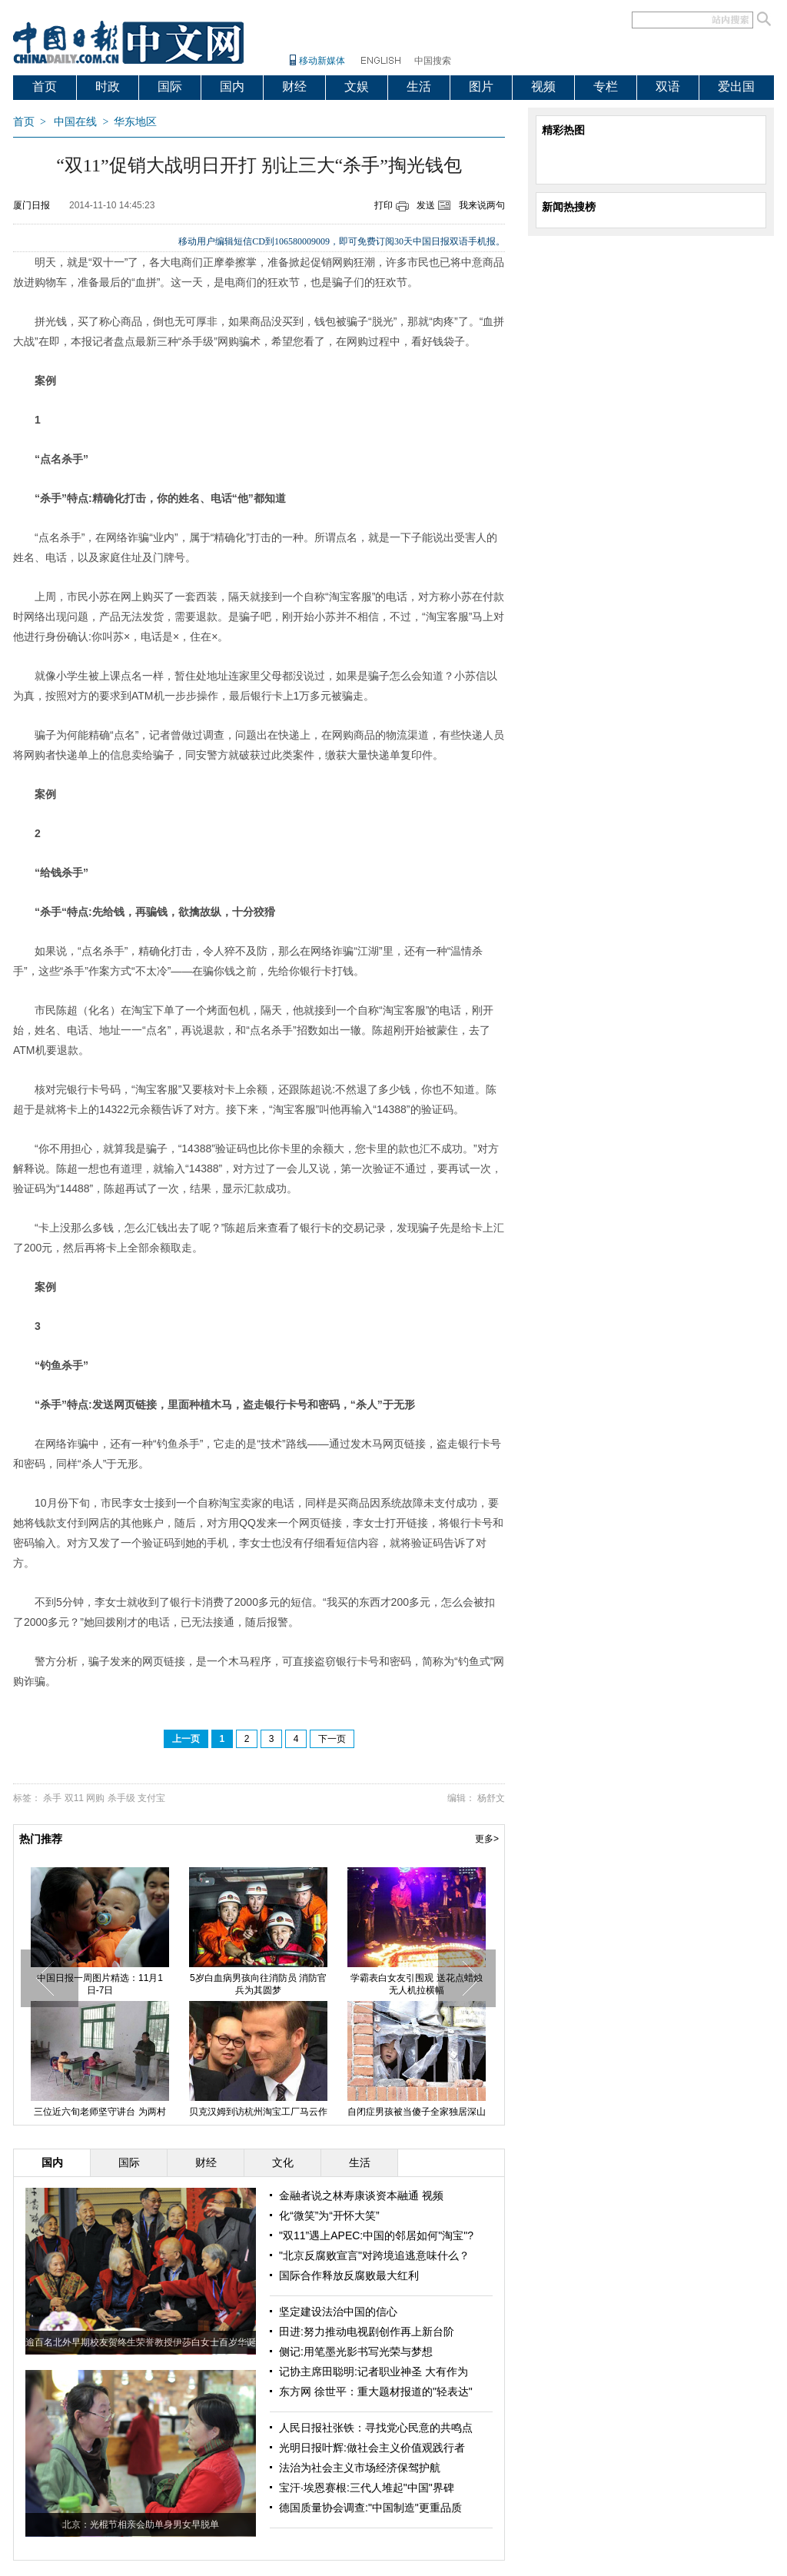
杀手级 (121, 1798)
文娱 (356, 86)
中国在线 (75, 122)
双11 (74, 1798)
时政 (107, 86)
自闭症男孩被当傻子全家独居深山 (416, 2111)
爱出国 (736, 86)
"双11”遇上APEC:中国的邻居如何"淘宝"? (376, 2235)
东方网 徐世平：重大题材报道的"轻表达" (376, 2391)
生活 (419, 86)
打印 (383, 205)
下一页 (332, 1738)
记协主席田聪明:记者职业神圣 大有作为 (373, 2371)
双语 (668, 86)
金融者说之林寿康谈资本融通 (350, 2195)
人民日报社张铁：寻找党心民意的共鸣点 (376, 2427)
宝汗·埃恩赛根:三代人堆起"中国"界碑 (366, 2487)
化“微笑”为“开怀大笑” (329, 2215)
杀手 (52, 1798)
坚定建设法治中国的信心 (338, 2311)
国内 (232, 86)
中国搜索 (432, 60)
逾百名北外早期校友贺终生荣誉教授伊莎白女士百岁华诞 (140, 2342)
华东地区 (135, 122)
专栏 (605, 86)
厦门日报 (31, 205)
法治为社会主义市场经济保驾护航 (359, 2467)
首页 (44, 86)
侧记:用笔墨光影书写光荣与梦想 (356, 2351)
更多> (487, 1838)
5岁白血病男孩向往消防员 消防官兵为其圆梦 (258, 1984)
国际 (170, 86)
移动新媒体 (322, 60)
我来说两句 (482, 205)
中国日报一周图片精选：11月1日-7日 (100, 1984)
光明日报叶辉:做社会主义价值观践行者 (372, 2447)
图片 (481, 86)
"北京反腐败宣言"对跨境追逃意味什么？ (374, 2255)
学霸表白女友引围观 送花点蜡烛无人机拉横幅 (416, 1984)
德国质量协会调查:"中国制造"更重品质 (370, 2507)
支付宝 (151, 1798)
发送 (426, 205)
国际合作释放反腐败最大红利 (349, 2275)
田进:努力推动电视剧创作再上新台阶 (366, 2331)
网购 (95, 1798)
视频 (543, 86)
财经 (294, 86)
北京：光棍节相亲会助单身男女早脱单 (140, 2524)
